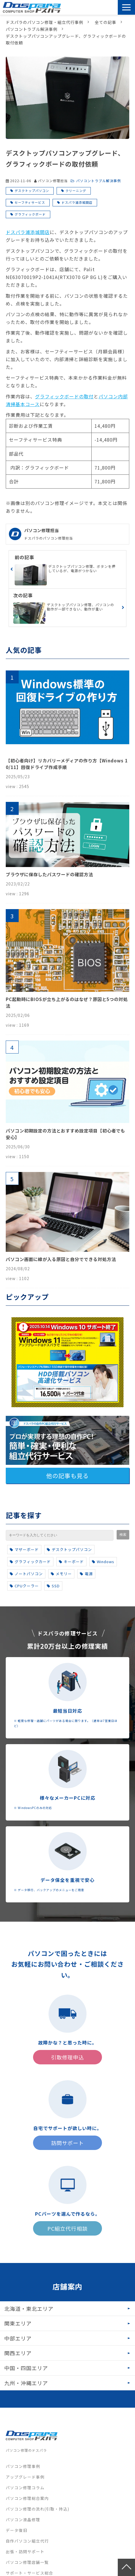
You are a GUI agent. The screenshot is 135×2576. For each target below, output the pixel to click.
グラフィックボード (30, 214)
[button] (126, 7)
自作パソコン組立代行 (27, 2541)
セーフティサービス (30, 202)
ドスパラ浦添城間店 (76, 202)
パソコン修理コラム (25, 2487)
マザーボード (24, 1549)
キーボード (71, 1561)
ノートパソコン (26, 1573)
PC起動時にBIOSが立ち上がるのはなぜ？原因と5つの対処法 (67, 1002)
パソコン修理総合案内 (27, 2498)
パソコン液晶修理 (23, 2519)
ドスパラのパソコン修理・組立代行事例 (44, 22)
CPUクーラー (24, 1585)
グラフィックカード (30, 1561)
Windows (103, 1561)
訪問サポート (113, 7)
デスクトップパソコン (32, 190)
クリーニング (75, 190)
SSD (53, 1585)
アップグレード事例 (25, 2477)
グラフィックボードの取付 (64, 396)
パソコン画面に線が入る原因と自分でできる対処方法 (61, 1259)
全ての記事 (105, 22)
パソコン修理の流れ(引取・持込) (37, 2509)
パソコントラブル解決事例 (31, 29)
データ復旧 (16, 2530)
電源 (86, 1573)
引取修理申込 (99, 7)
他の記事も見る (67, 1475)
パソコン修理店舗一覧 (27, 2562)
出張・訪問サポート (25, 2551)
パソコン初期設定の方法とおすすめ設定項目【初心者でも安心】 (65, 1133)
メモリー (61, 1573)
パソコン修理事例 (23, 2466)
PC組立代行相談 (67, 2228)
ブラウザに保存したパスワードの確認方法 (49, 874)
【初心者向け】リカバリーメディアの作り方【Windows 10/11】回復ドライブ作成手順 (67, 763)
